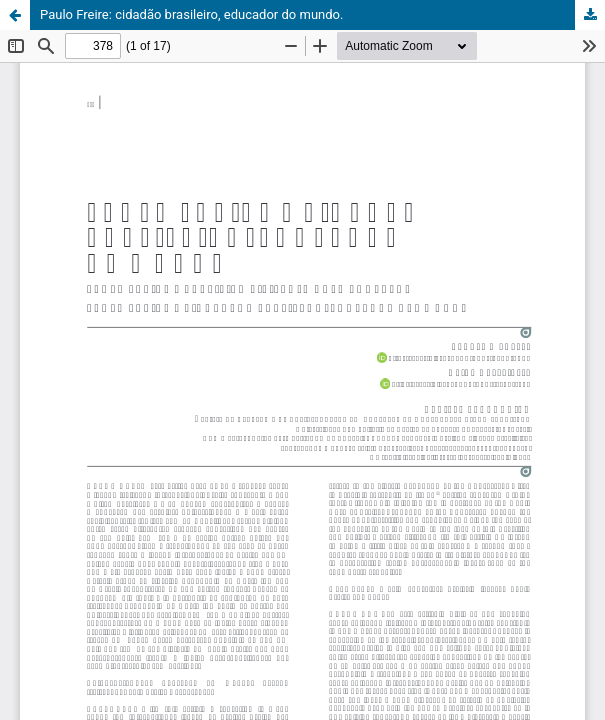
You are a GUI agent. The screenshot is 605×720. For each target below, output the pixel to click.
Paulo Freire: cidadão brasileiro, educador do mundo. (191, 14)
